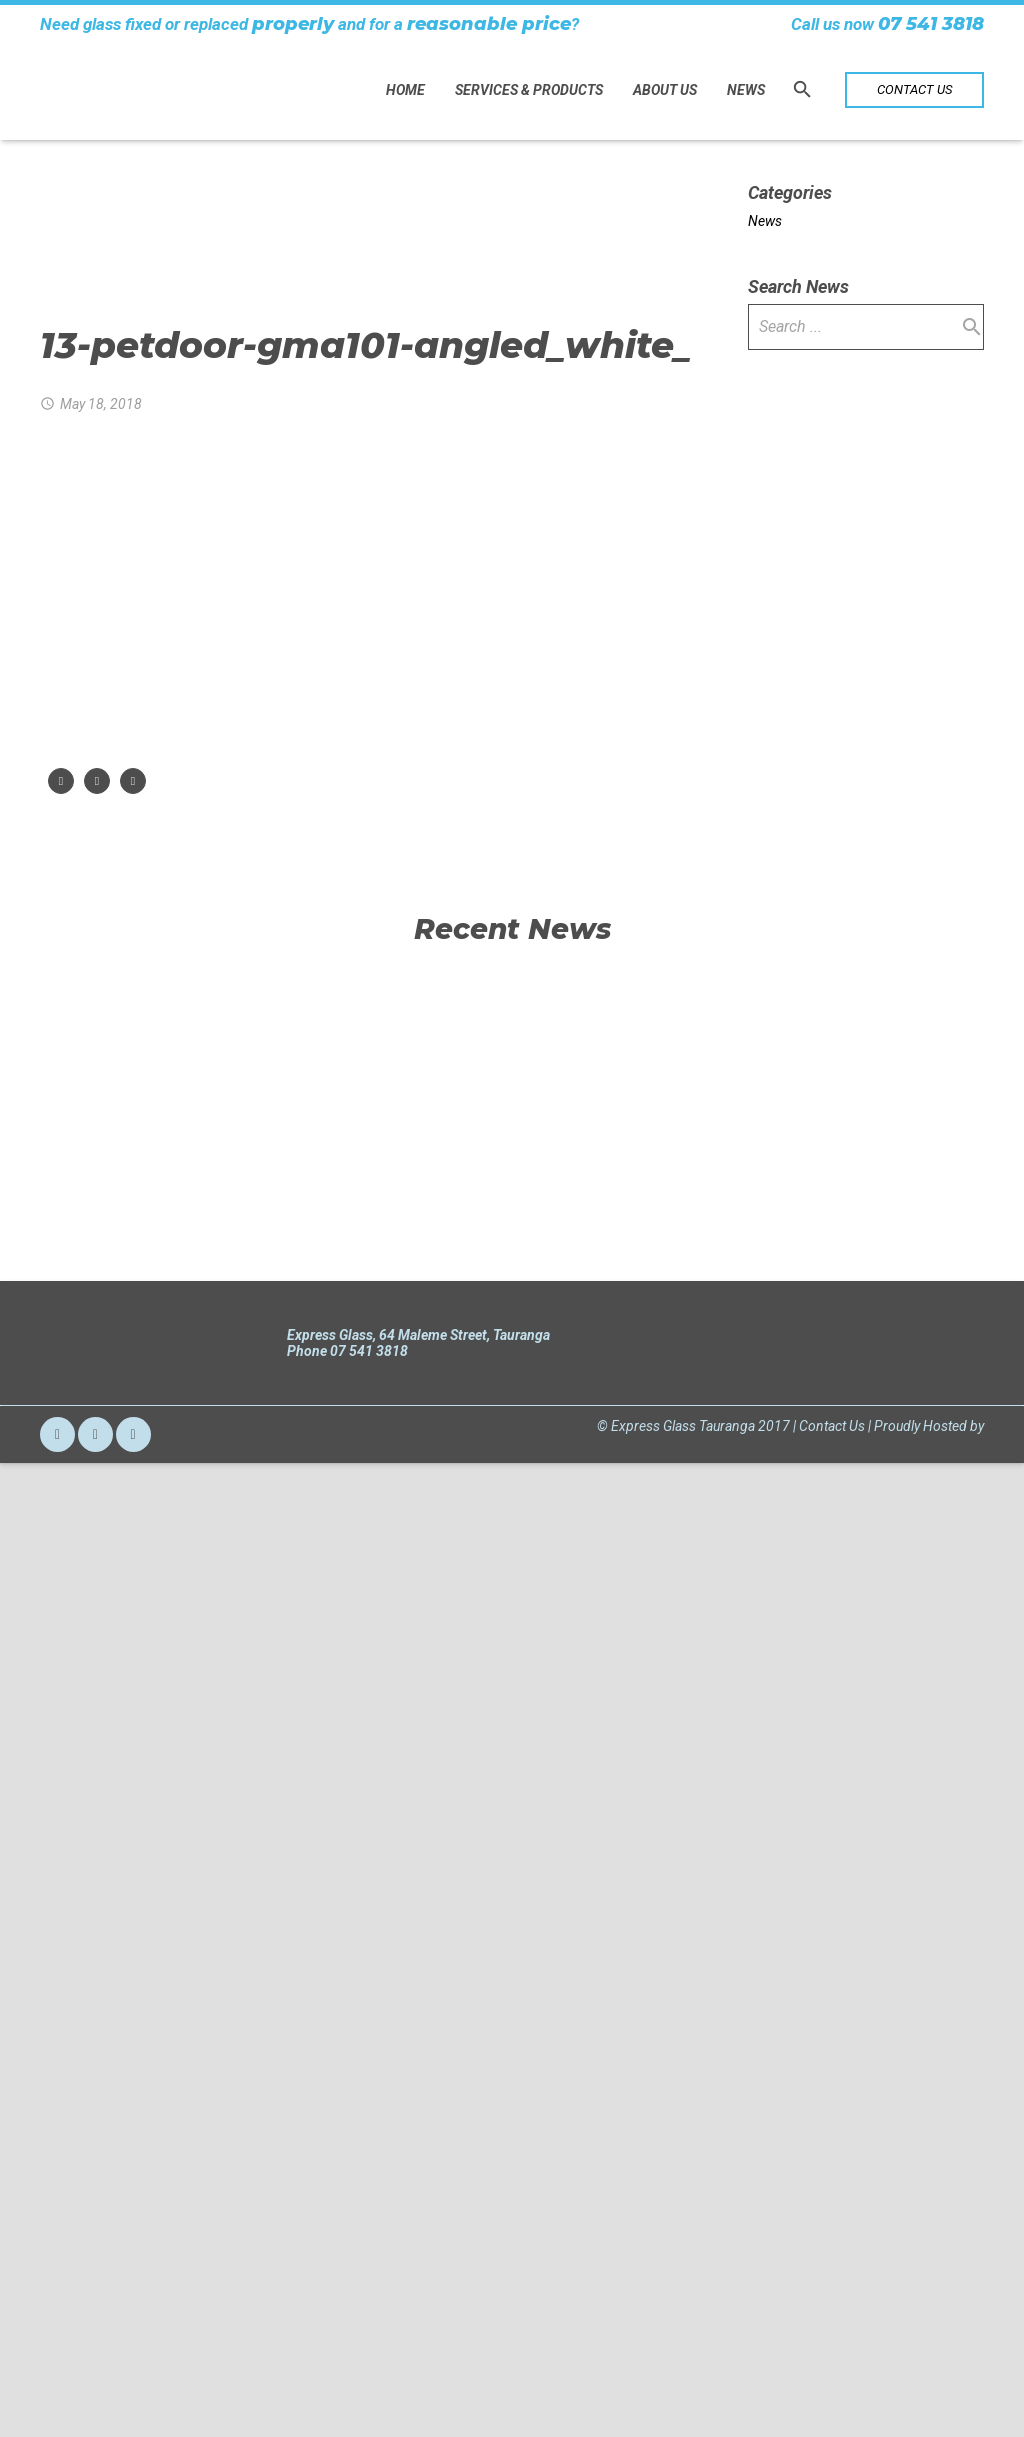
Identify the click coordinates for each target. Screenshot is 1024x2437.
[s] (866, 327)
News (765, 221)
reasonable (462, 24)
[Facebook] (95, 2388)
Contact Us (832, 2380)
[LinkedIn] (133, 2388)
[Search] (802, 89)
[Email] (57, 2388)
